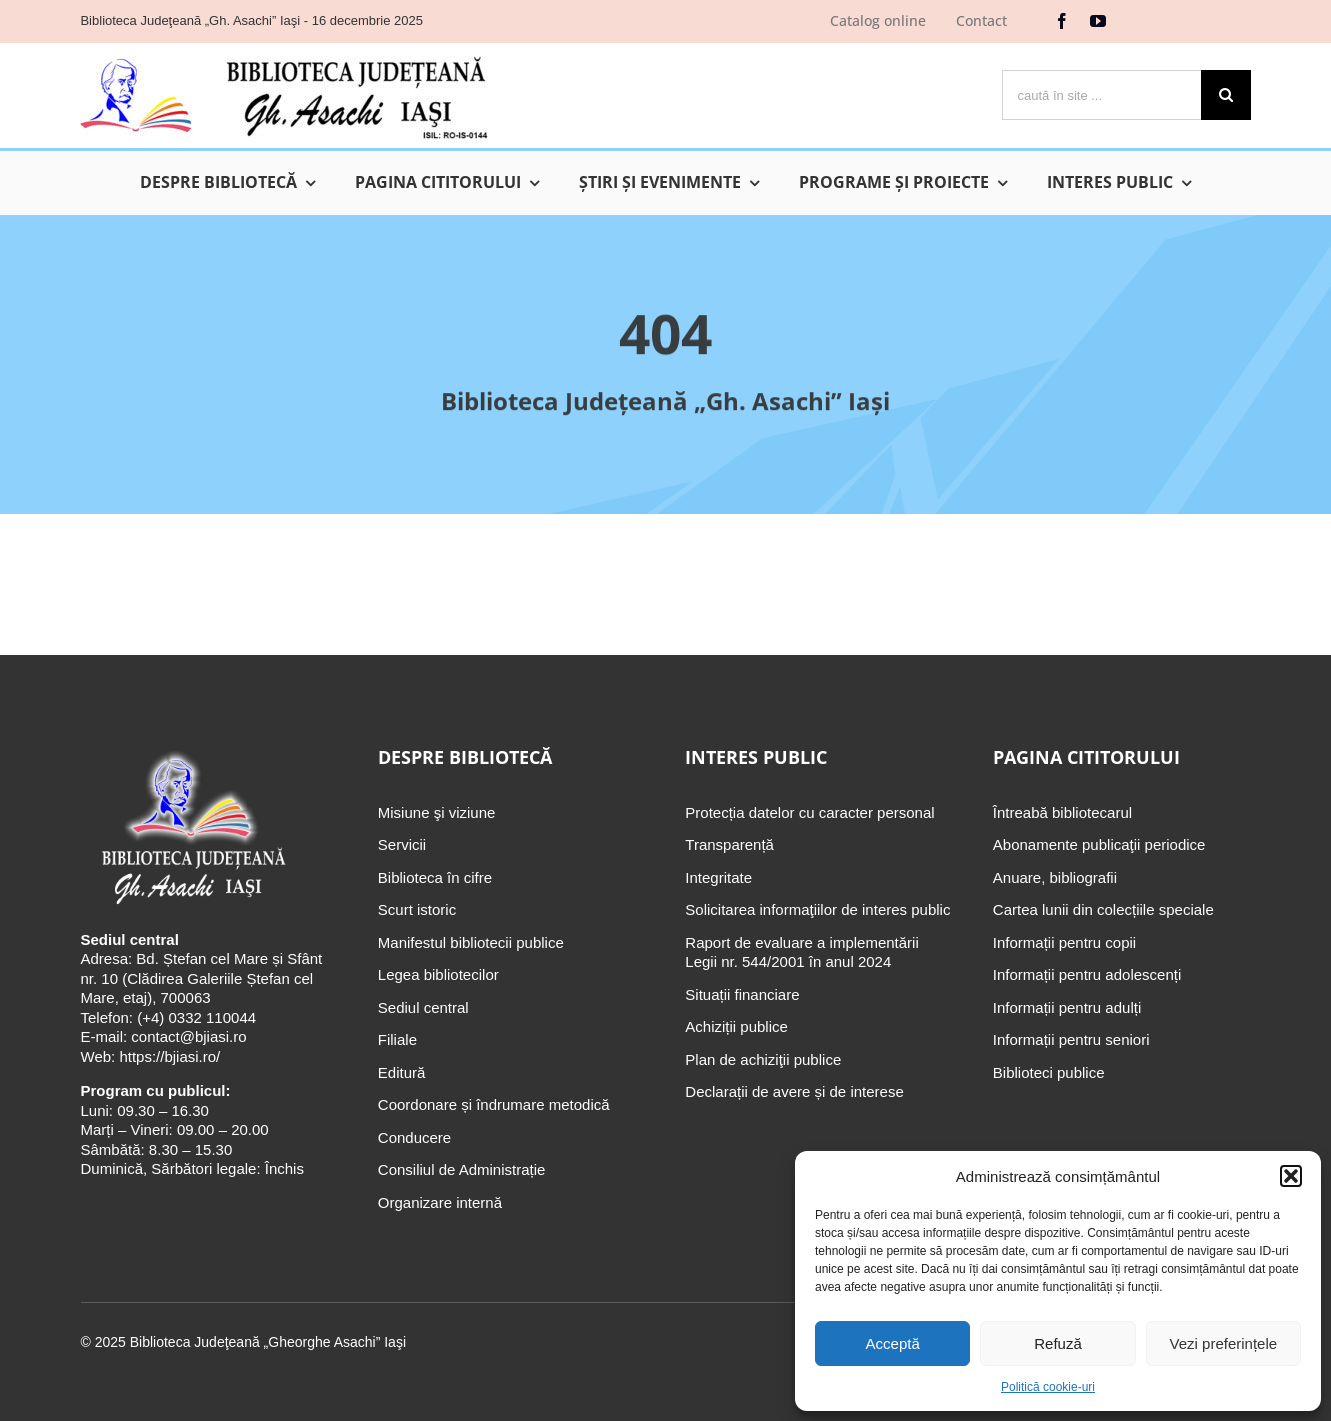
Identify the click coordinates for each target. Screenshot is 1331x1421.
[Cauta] (1226, 95)
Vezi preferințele (1224, 1343)
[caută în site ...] (1101, 95)
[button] (1291, 1176)
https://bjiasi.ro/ (169, 1056)
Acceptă (893, 1343)
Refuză (1058, 1343)
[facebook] (1062, 21)
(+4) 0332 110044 (194, 1017)
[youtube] (1098, 21)
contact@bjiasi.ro (188, 1036)
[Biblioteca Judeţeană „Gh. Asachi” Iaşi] (284, 55)
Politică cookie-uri (1048, 1387)
